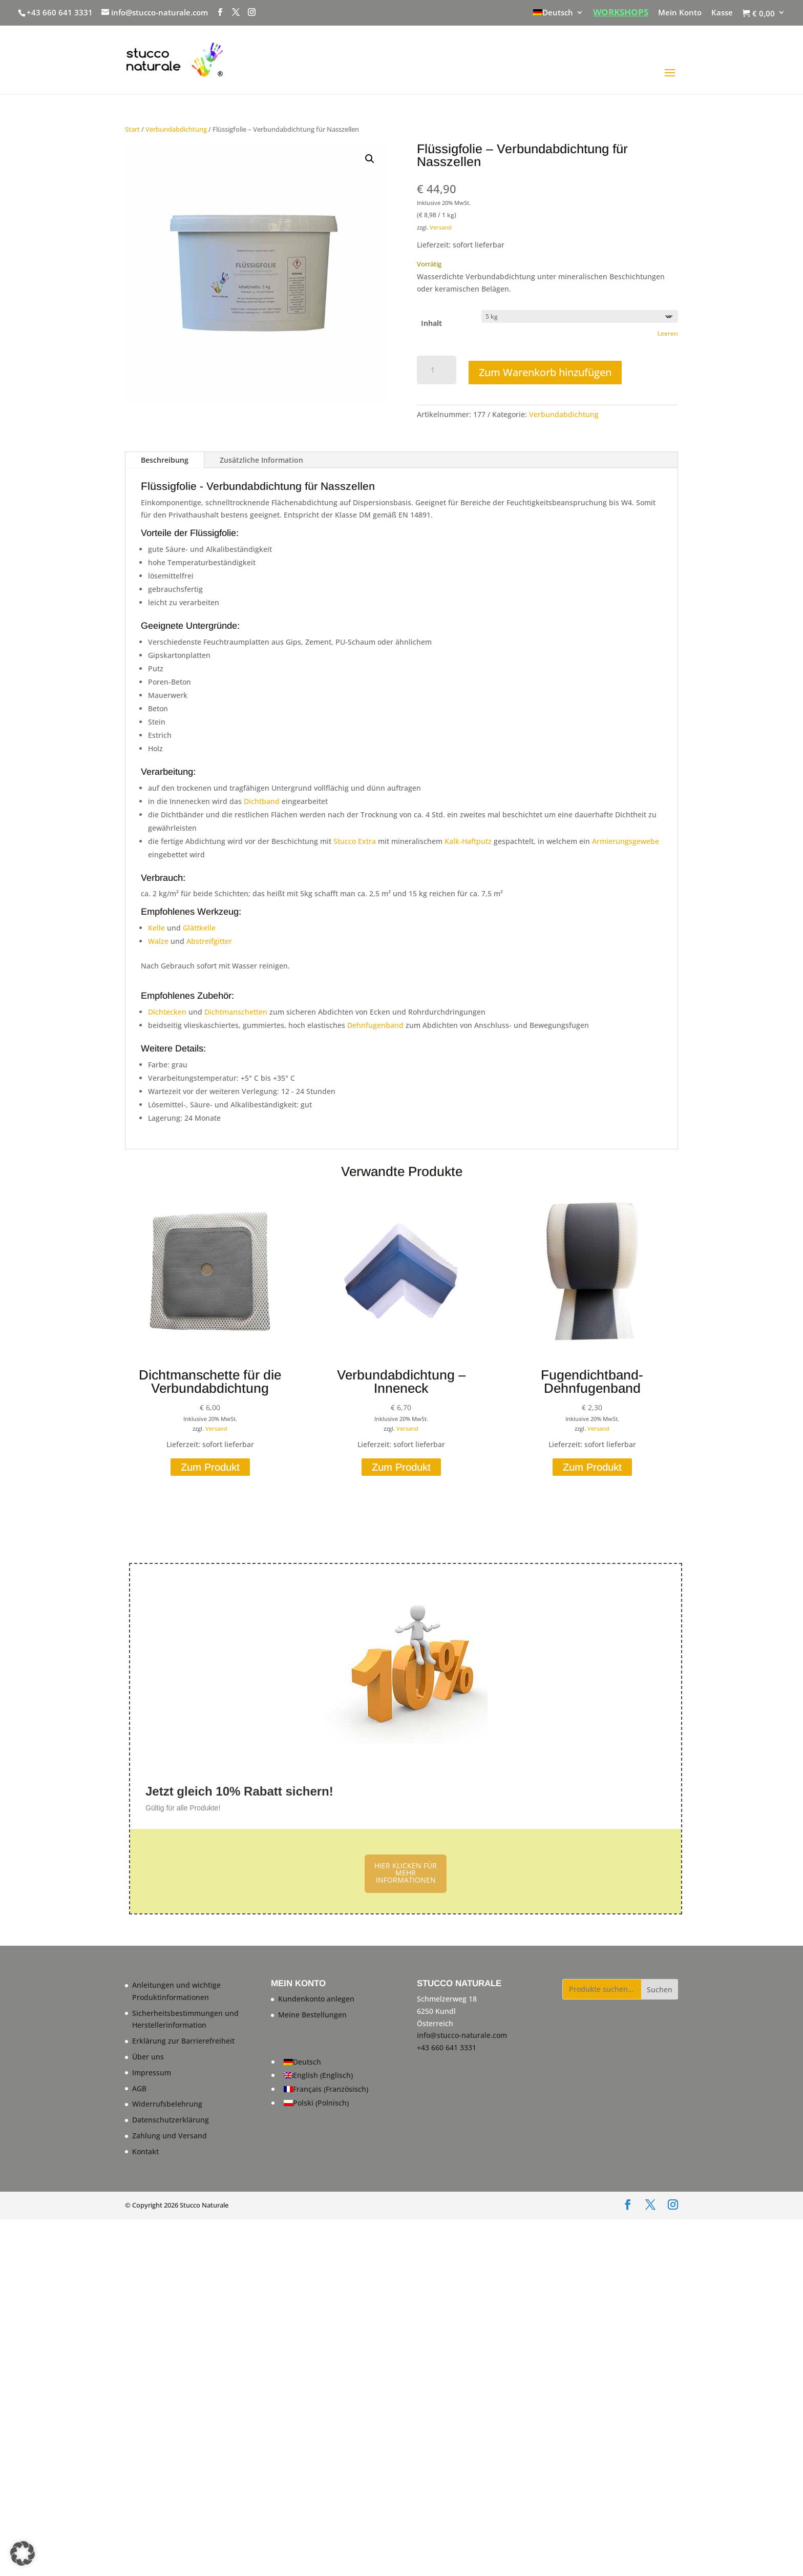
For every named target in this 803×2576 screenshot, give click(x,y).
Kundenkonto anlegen (316, 1999)
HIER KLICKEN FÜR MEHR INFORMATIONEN (405, 1873)
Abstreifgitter (209, 941)
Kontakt (145, 2151)
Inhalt (431, 323)
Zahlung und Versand (169, 2135)
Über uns (148, 2057)
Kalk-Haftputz (469, 841)
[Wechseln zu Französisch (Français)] (326, 2089)
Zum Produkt (210, 1467)
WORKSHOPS (620, 13)
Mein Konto (680, 13)
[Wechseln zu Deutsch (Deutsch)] (326, 2062)
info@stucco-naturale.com (462, 2035)
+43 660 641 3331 (60, 12)
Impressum (151, 2072)
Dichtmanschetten (235, 1012)
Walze (158, 941)
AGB (139, 2088)
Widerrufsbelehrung (167, 2104)
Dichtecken (167, 1012)
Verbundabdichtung (176, 129)
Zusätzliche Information (261, 460)
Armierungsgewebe (625, 841)
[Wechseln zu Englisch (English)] (326, 2076)
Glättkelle (199, 928)
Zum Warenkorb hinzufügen (545, 372)
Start (132, 129)
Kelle (156, 928)
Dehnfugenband (375, 1025)
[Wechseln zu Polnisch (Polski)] (326, 2103)
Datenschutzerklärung (170, 2120)
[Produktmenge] (436, 370)
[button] (370, 159)
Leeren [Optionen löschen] (668, 333)
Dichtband (262, 801)
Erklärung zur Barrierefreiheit (183, 2041)
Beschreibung (164, 460)
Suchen (659, 1989)
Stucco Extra (354, 841)
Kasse (722, 13)
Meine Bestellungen (312, 2014)
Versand (441, 227)
